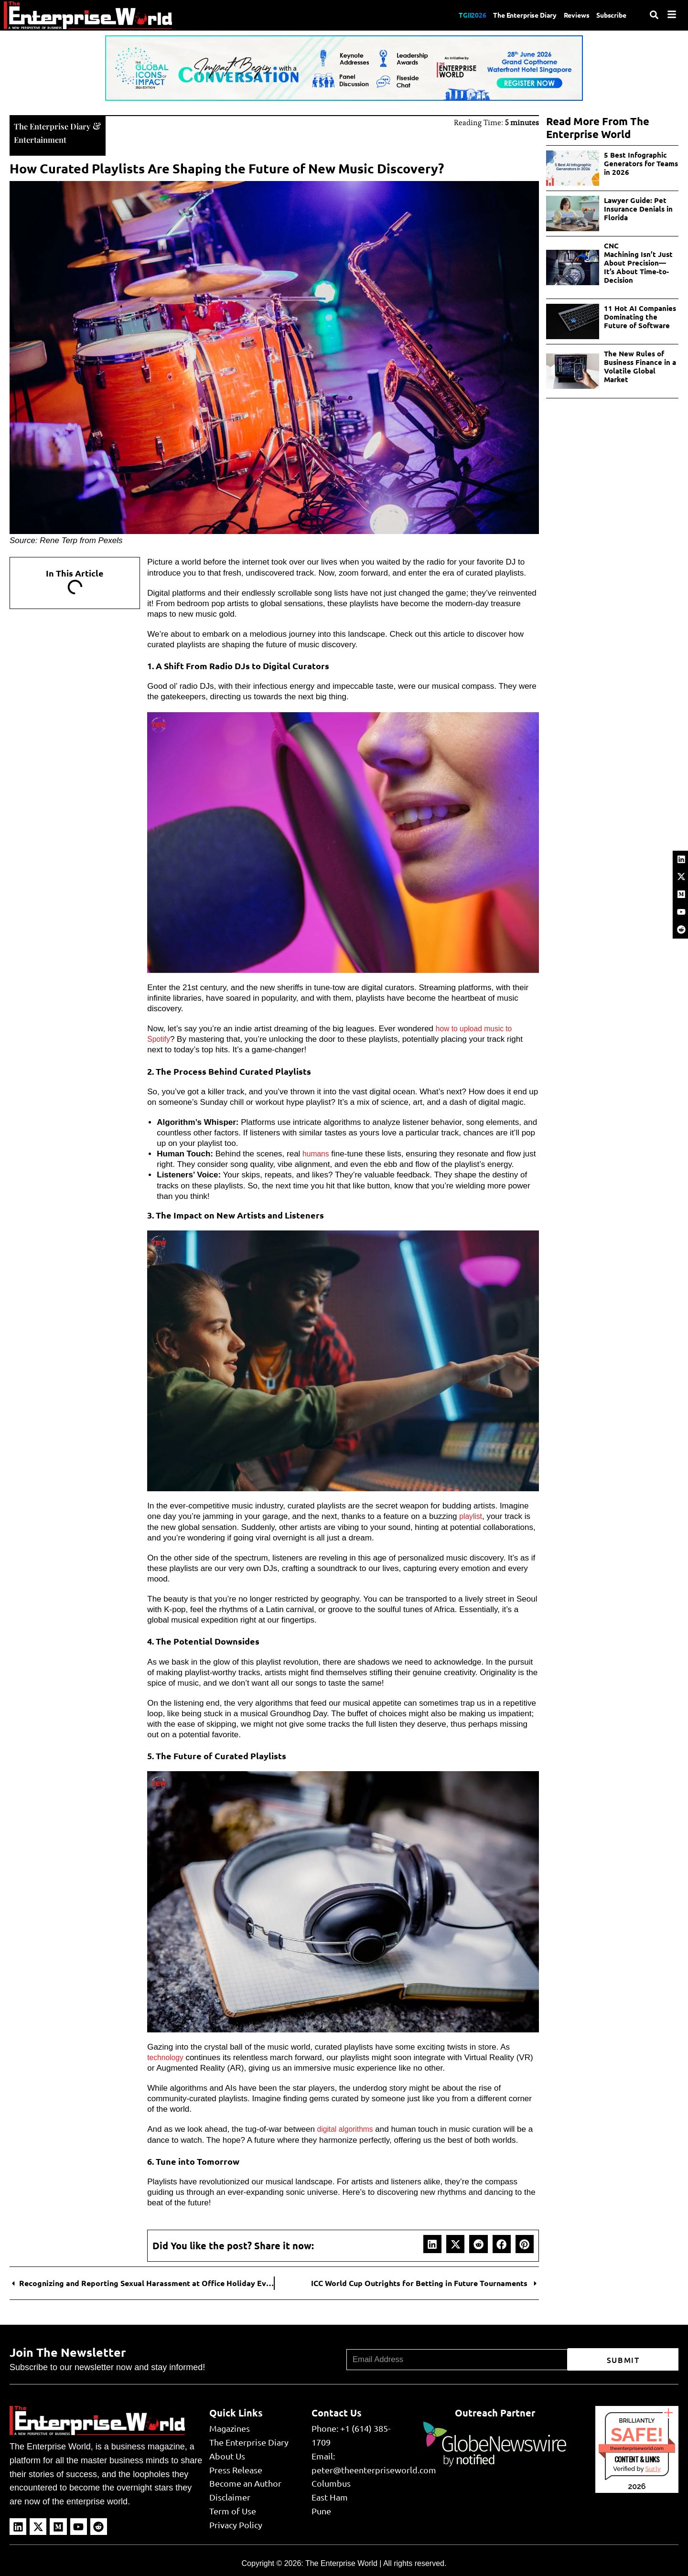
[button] (432, 2243)
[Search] (654, 15)
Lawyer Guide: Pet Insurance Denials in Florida (638, 208)
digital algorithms (347, 2128)
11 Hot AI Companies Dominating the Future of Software (640, 316)
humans (316, 1152)
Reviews (569, 15)
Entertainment (45, 138)
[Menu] (672, 14)
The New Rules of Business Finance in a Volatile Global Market (640, 366)
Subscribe (609, 15)
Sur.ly (652, 2467)
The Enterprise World (341, 2562)
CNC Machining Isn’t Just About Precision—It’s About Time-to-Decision (638, 263)
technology (166, 2056)
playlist (471, 1515)
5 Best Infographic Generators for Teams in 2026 (641, 163)
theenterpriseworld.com (637, 2447)
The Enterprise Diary (510, 15)
